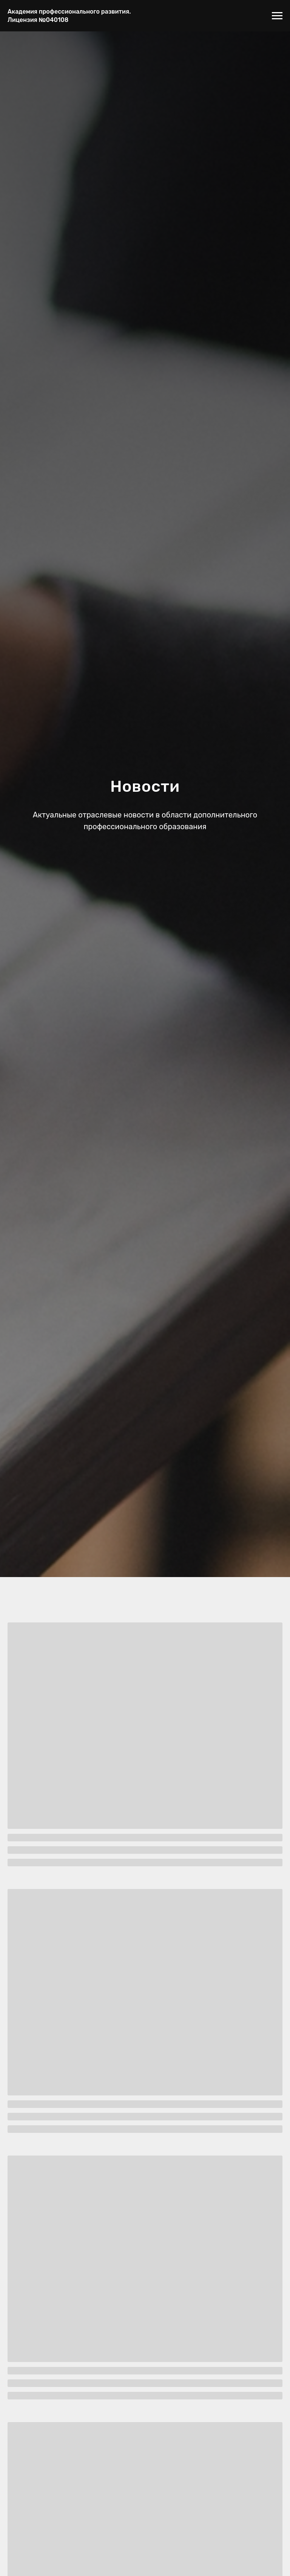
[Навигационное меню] (277, 16)
